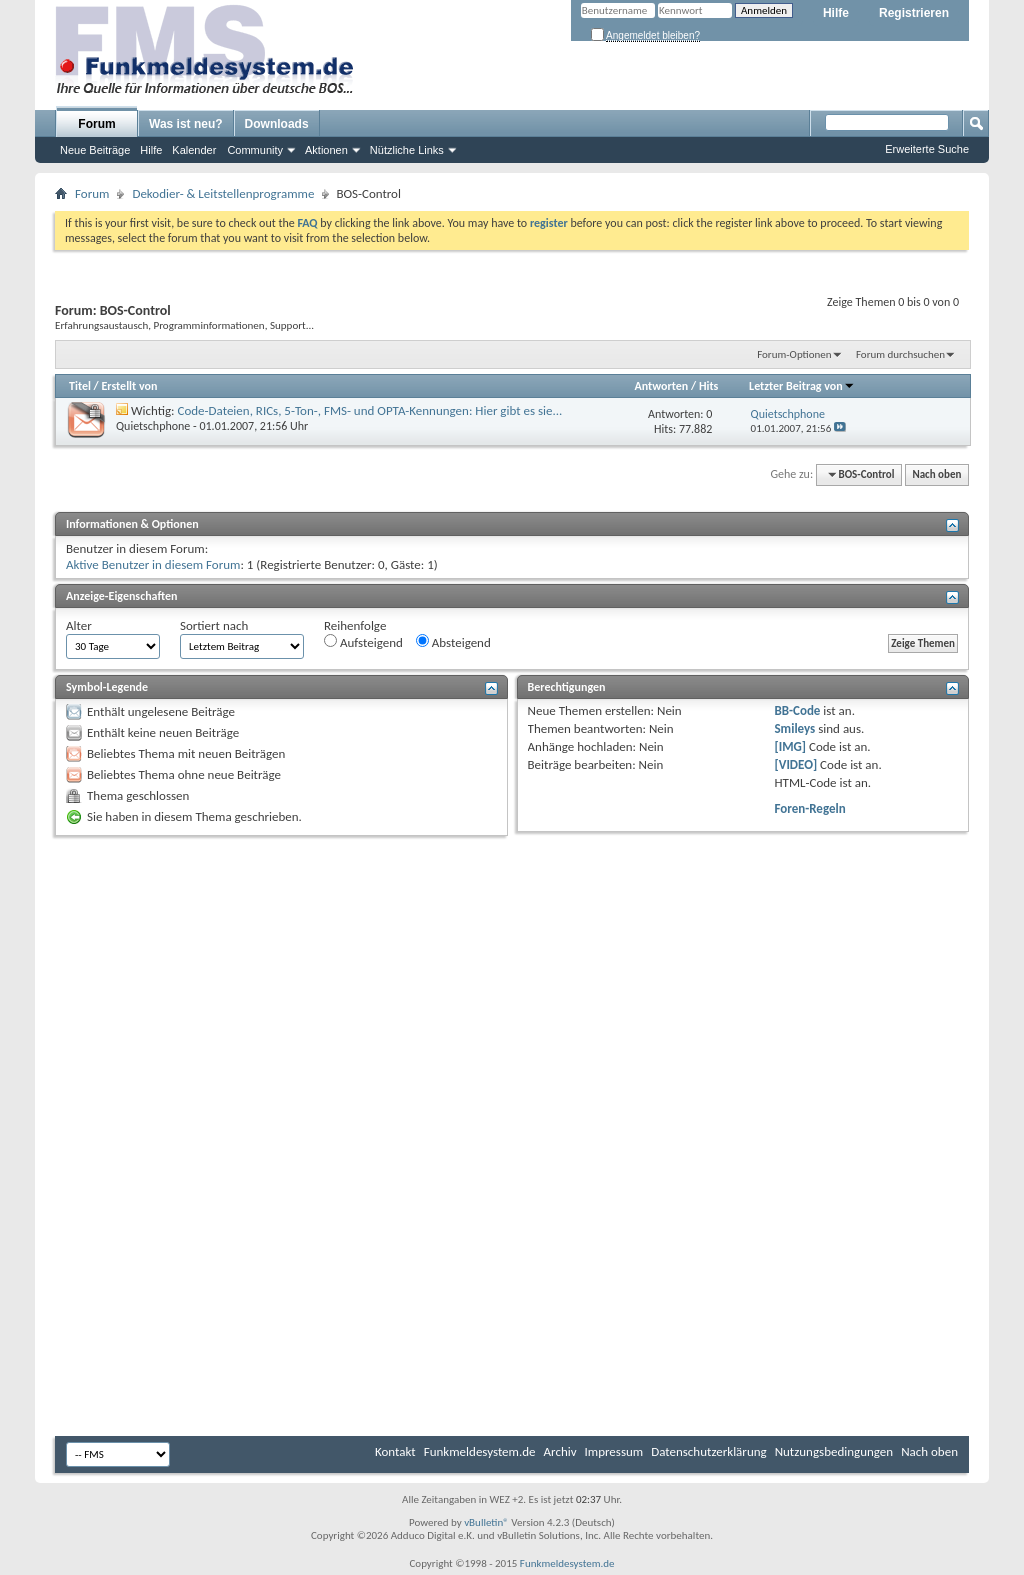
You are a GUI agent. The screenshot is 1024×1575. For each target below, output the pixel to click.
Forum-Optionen (794, 354)
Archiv (560, 1451)
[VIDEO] (795, 764)
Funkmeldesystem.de (480, 1451)
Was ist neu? (186, 124)
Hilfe (836, 13)
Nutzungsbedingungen (834, 1451)
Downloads (277, 124)
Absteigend (453, 642)
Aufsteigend (363, 642)
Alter (79, 625)
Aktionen (326, 150)
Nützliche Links (407, 150)
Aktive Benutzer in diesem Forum (153, 564)
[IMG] (790, 746)
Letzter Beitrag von (802, 386)
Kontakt (395, 1451)
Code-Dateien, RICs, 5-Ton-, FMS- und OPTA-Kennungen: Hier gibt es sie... (370, 410)
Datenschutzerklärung (709, 1451)
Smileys (794, 728)
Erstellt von (129, 386)
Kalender (194, 150)
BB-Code (797, 710)
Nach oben (936, 474)
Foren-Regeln (809, 808)
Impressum (614, 1451)
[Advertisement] (512, 991)
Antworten (661, 386)
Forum (96, 124)
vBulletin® (486, 1522)
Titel (80, 386)
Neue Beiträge (95, 150)
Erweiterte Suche (927, 149)
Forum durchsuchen (900, 354)
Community (255, 150)
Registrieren (914, 13)
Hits (708, 386)
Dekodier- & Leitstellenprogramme (223, 193)
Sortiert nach (214, 625)
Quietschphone (153, 426)
